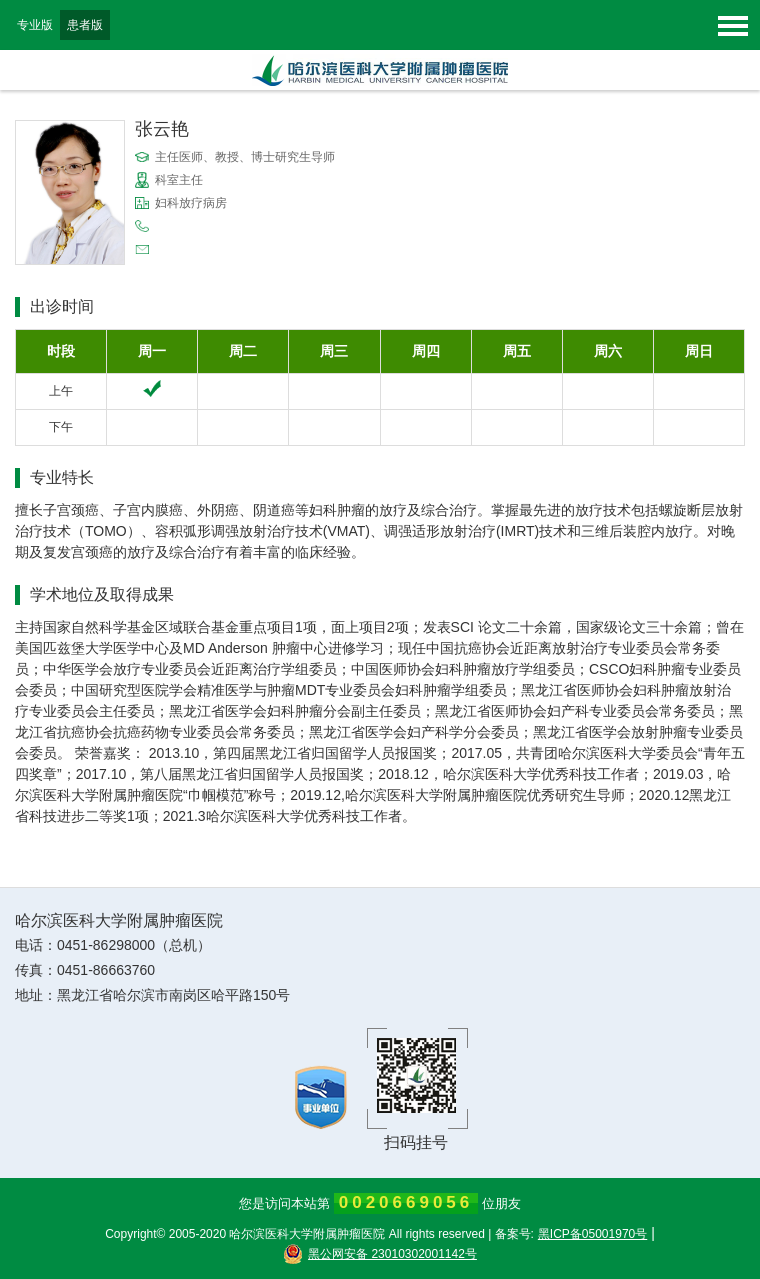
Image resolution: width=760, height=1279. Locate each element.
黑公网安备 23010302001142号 (380, 1254)
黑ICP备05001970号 (592, 1234)
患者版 (85, 25)
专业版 (35, 25)
